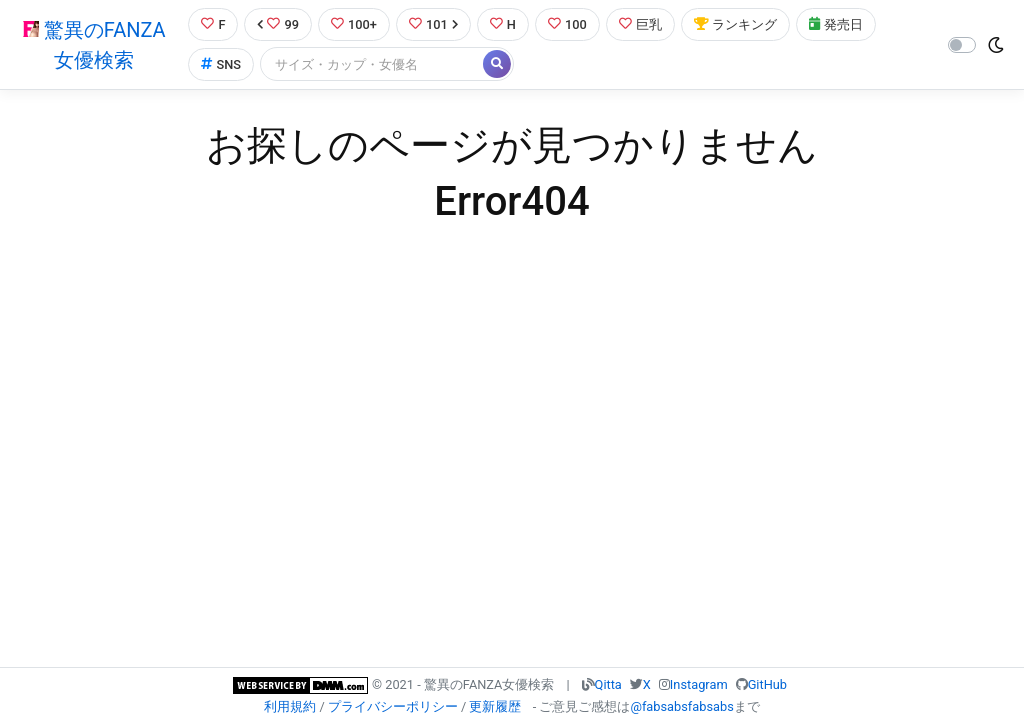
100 (567, 24)
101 (433, 24)
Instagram (699, 684)
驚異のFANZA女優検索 (94, 45)
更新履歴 (495, 706)
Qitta (608, 684)
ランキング (735, 24)
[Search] (373, 64)
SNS (221, 64)
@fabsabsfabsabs (681, 706)
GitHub (767, 684)
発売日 (836, 24)
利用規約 (290, 706)
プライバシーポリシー (393, 706)
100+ (354, 24)
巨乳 (640, 24)
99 (278, 24)
